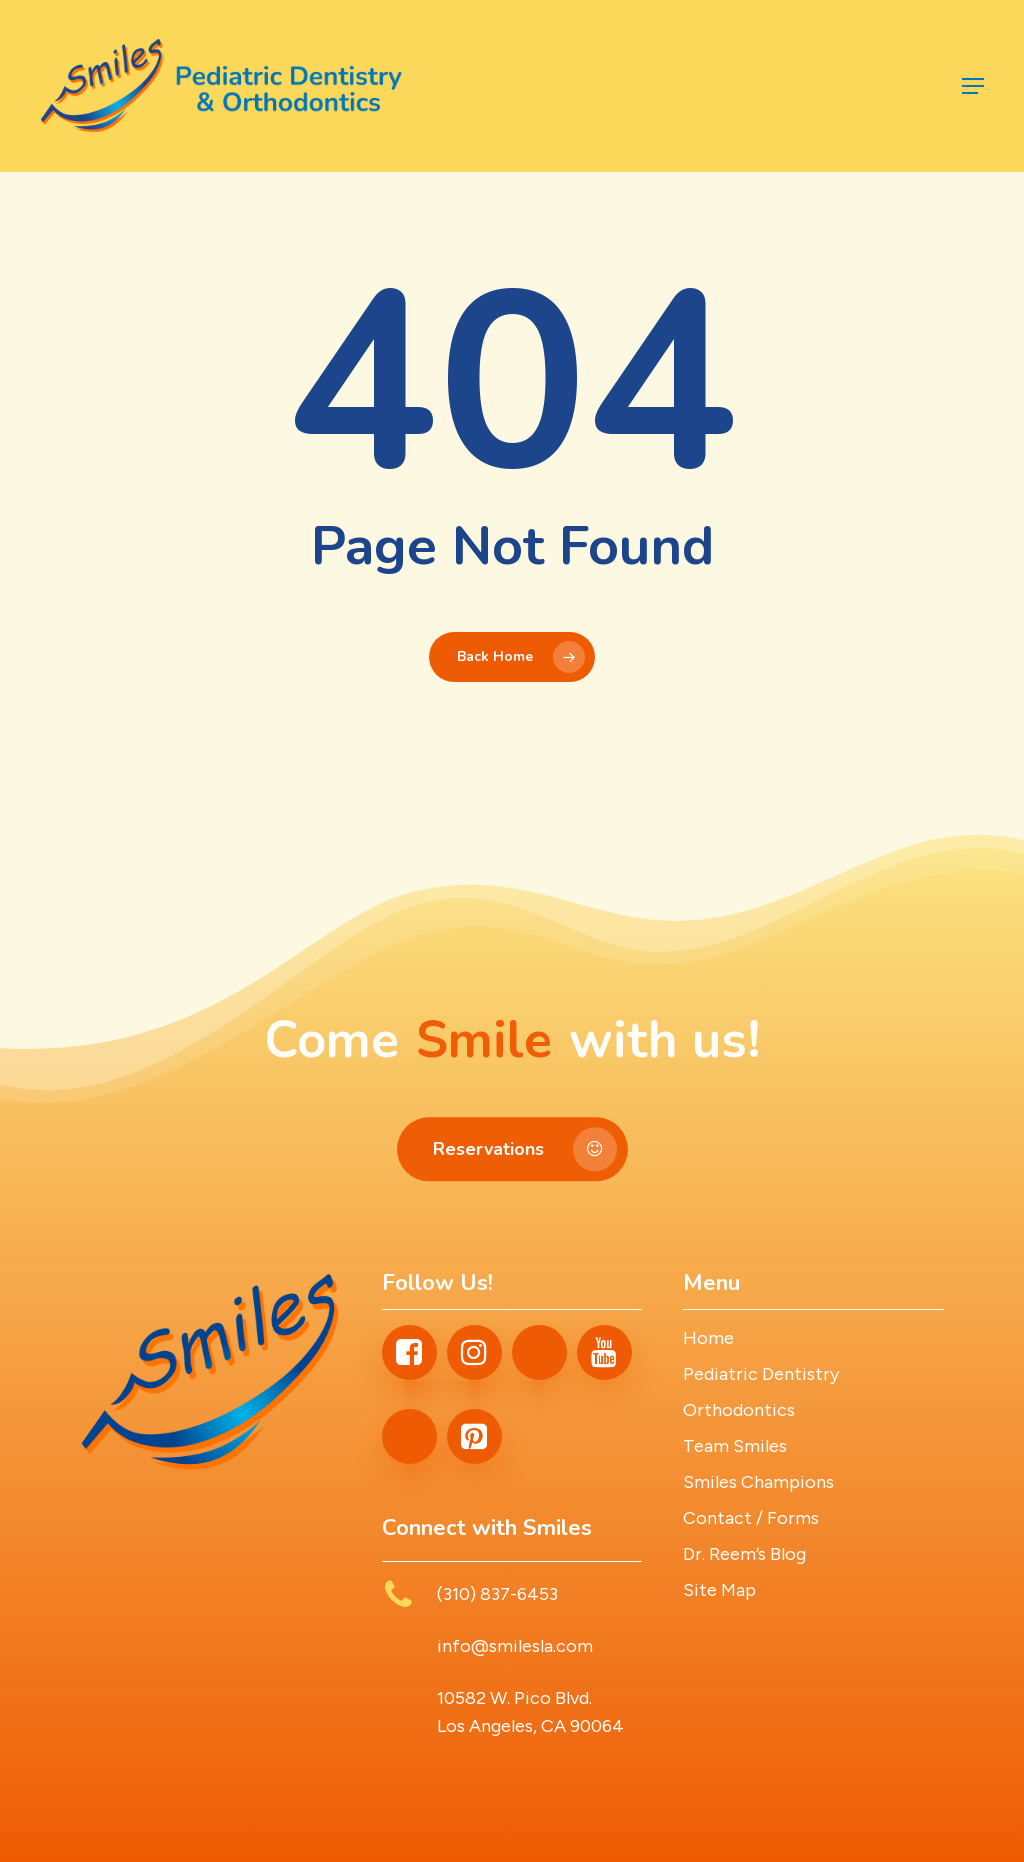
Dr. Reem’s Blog (744, 1554)
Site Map (719, 1590)
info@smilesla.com (515, 1646)
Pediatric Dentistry (761, 1374)
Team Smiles (735, 1446)
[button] (973, 86)
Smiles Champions (758, 1482)
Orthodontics (739, 1410)
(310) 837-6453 (497, 1594)
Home (708, 1338)
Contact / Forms (751, 1518)
